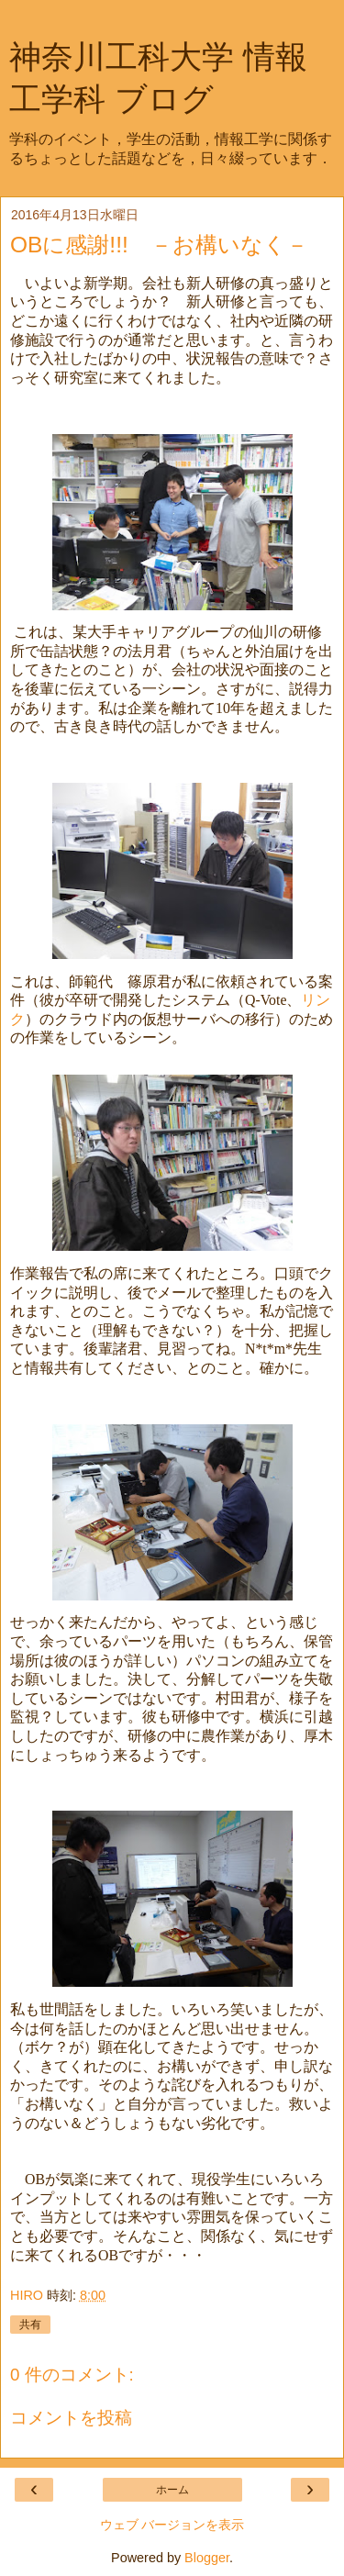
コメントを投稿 (71, 2417)
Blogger (206, 2557)
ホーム (172, 2489)
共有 (30, 2324)
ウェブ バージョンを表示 (172, 2524)
